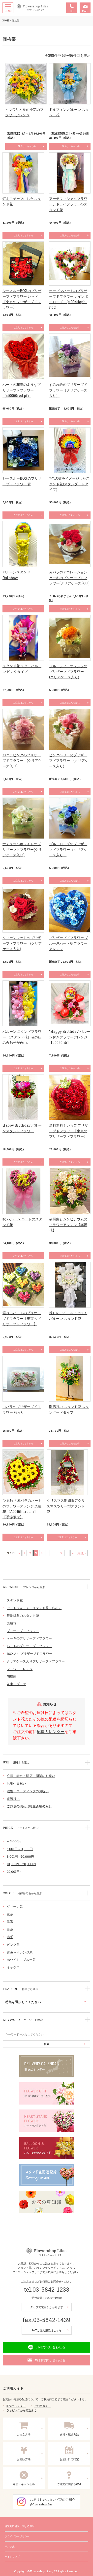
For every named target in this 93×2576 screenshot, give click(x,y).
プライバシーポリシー (17, 2536)
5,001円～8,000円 (20, 1849)
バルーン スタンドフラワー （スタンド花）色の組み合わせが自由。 (21, 1037)
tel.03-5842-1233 (71, 7)
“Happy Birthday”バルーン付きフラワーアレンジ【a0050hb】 (69, 1037)
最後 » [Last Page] (81, 1553)
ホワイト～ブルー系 (21, 1959)
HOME (5, 20)
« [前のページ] (19, 1553)
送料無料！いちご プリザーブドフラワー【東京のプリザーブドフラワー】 (68, 1131)
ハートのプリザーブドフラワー (29, 1646)
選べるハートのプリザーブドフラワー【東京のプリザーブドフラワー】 (21, 1318)
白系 (10, 1929)
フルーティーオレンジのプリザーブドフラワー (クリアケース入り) (68, 671)
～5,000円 (14, 1841)
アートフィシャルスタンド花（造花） (34, 1608)
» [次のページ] (72, 1553)
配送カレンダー (50, 1731)
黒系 (10, 1921)
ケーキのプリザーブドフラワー (29, 1638)
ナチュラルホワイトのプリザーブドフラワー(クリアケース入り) (22, 849)
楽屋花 (11, 1623)
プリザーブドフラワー (23, 1631)
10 (60, 1553)
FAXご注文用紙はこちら (47, 2330)
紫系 (10, 1914)
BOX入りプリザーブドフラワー (29, 1653)
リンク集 (10, 2546)
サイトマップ (12, 2556)
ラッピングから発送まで (21, 2410)
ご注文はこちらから (26, 146)
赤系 (10, 1937)
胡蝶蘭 (11, 1676)
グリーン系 (15, 1906)
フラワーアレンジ (19, 1669)
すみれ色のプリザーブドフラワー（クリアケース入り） (68, 390)
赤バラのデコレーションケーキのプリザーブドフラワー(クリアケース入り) (69, 577)
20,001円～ (15, 1871)
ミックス (13, 1967)
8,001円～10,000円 (20, 1856)
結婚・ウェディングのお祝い (28, 1791)
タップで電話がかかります (46, 2307)
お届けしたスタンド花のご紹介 (52, 2501)
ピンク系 (13, 1944)
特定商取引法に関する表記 (19, 2526)
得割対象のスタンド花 (23, 1615)
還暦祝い (13, 1798)
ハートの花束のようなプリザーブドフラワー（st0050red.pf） (21, 390)
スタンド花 (15, 1600)
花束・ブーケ (16, 1684)
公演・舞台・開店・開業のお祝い (31, 1776)
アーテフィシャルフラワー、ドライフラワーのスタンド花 (68, 204)
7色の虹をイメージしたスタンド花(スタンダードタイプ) (69, 484)
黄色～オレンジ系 (19, 1952)
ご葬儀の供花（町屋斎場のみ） (29, 1806)
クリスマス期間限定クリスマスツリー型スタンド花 (66, 1506)
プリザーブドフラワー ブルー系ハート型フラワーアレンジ (68, 943)
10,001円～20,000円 (21, 1864)
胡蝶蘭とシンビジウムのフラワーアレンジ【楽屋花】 (68, 1224)
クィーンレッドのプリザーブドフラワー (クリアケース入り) (22, 943)
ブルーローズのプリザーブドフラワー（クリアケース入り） (68, 849)
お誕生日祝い (16, 1783)
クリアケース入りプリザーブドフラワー (36, 1661)
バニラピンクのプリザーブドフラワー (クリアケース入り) (22, 760)
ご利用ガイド (42, 2406)
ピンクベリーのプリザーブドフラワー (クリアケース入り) (68, 760)
